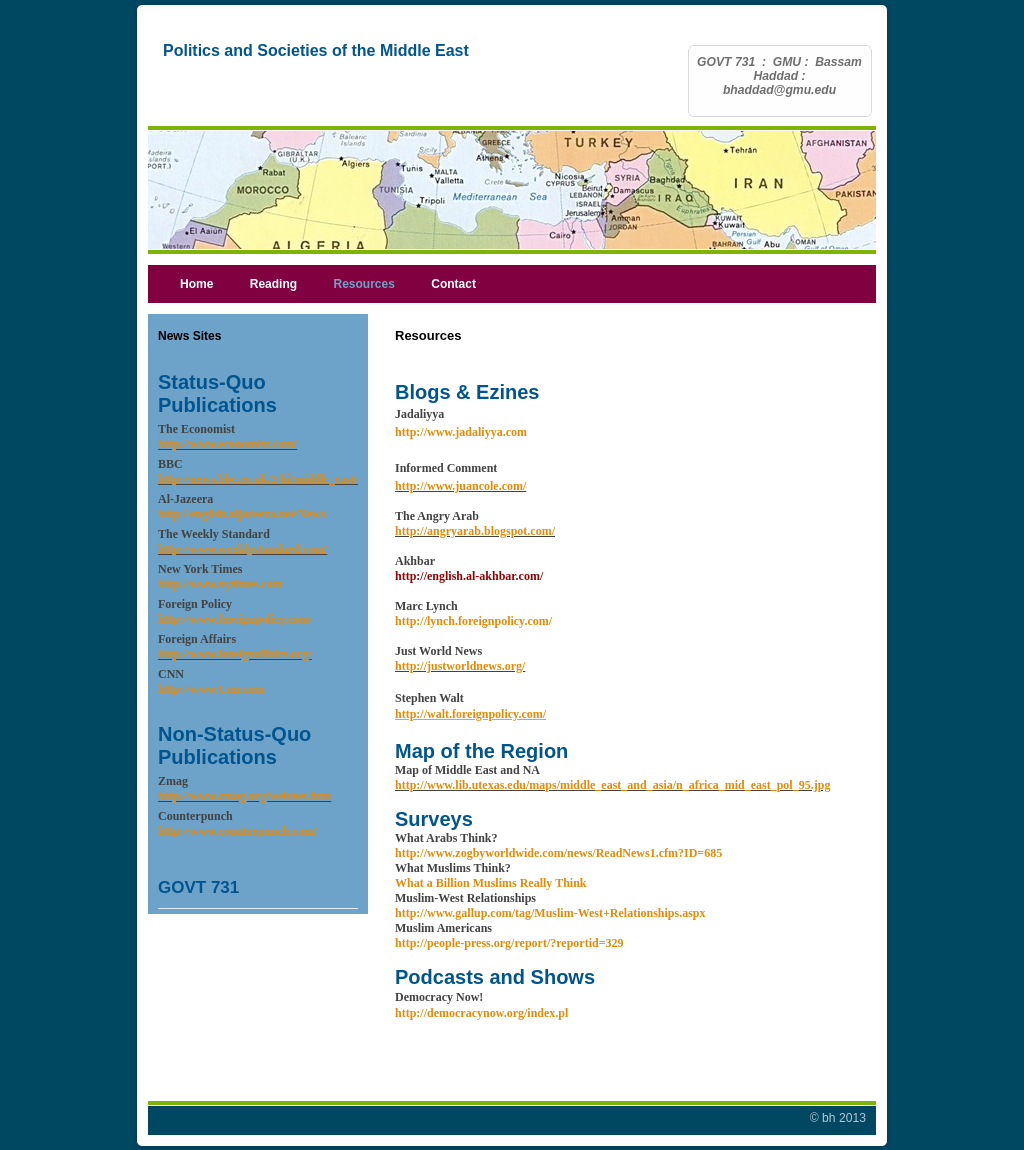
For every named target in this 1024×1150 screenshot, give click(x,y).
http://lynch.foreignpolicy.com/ (473, 621)
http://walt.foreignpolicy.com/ (470, 714)
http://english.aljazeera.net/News (241, 514)
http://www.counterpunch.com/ (237, 831)
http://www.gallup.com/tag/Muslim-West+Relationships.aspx (550, 913)
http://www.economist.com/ (227, 444)
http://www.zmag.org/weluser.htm (244, 796)
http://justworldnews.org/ (460, 666)
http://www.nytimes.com (220, 584)
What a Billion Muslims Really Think (491, 883)
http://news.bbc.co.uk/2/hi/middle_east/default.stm (287, 479)
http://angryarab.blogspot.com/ (475, 531)
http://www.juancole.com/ (460, 486)
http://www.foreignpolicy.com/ (235, 619)
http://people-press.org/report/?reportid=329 (509, 943)
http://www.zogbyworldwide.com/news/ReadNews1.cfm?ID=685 (558, 853)
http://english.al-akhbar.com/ (469, 576)
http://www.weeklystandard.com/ (242, 549)
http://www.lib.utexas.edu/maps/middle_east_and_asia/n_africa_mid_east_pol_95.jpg (612, 785)
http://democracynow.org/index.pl (481, 1013)
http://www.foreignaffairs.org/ (235, 654)
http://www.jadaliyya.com (461, 432)
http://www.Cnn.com (211, 689)
